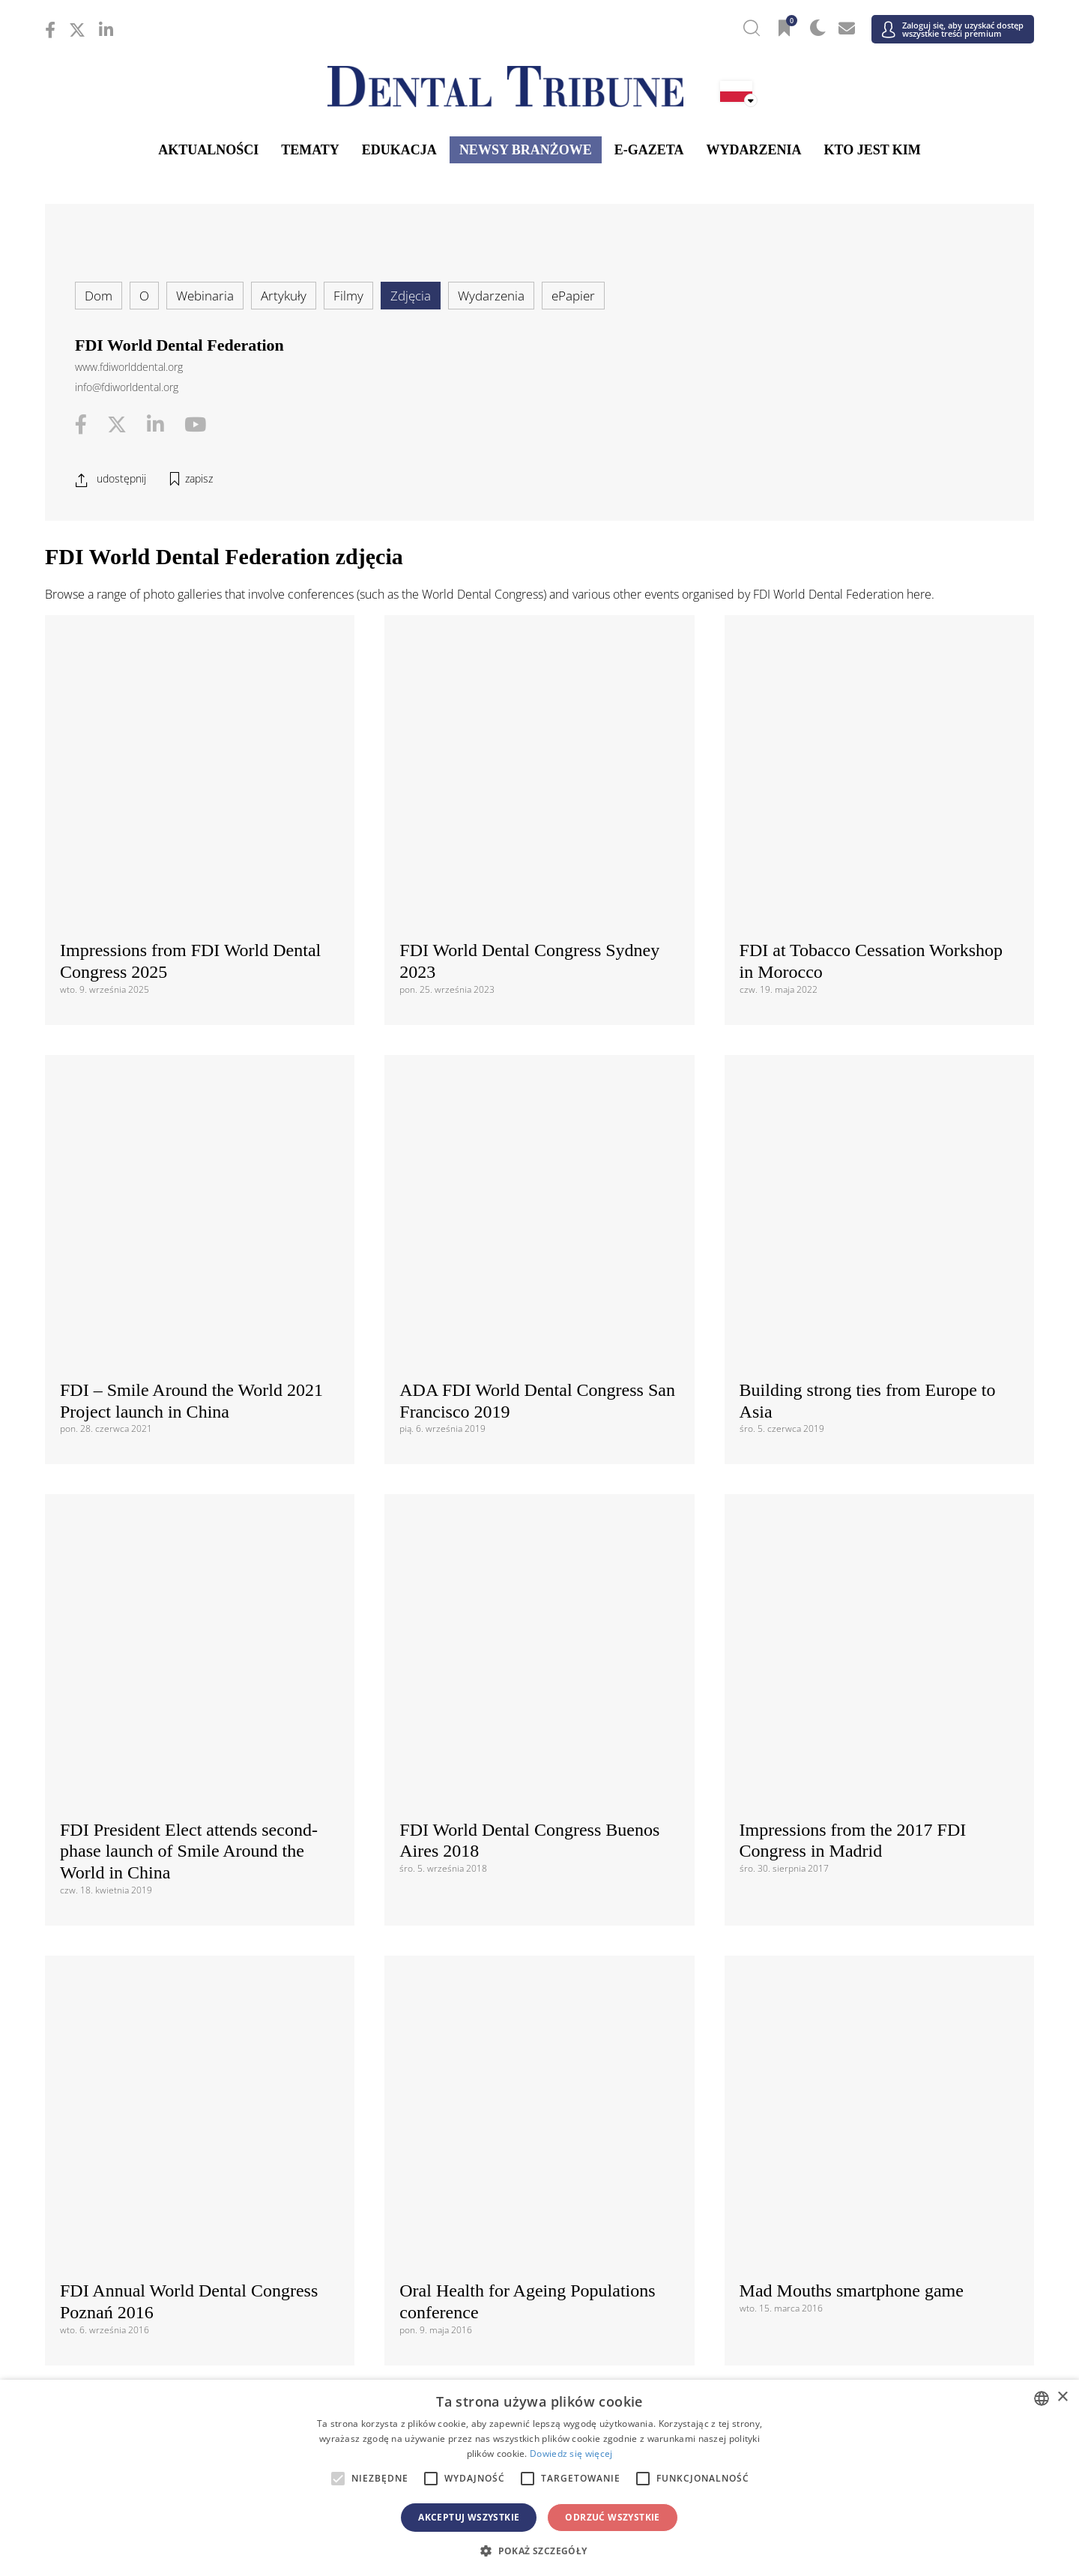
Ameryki (539, 1932)
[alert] (539, 2478)
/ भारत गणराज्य (539, 2275)
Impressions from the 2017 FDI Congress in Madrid (853, 1041)
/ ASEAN (704, 2298)
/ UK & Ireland (869, 2197)
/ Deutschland (210, 2105)
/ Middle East (869, 2377)
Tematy (310, 149)
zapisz (199, 478)
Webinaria (205, 295)
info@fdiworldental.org (126, 387)
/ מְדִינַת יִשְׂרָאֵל (210, 2377)
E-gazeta (649, 149)
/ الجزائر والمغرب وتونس (539, 2377)
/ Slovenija (210, 2174)
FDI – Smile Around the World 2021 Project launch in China (191, 868)
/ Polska (210, 2151)
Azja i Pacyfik (540, 2250)
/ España (869, 2174)
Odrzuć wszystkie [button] (612, 2517)
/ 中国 (210, 2275)
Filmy (348, 295)
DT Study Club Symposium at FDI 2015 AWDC (185, 1410)
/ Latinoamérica (869, 1958)
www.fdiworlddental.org (129, 367)
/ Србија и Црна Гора (539, 2174)
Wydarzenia (753, 149)
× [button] (1062, 2397)
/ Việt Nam (375, 2298)
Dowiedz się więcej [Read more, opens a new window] (571, 2453)
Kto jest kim (871, 149)
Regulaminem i (395, 1722)
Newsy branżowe (525, 149)
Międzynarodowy (539, 1854)
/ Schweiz (210, 2197)
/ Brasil (210, 1958)
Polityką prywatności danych (512, 1722)
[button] (539, 2550)
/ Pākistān (869, 2275)
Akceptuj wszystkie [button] (468, 2517)
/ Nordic (869, 2128)
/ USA (539, 1981)
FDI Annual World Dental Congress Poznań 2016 (189, 1236)
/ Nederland (539, 2128)
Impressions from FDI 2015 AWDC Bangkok (527, 1410)
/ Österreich (210, 2059)
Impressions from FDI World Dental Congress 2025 (190, 695)
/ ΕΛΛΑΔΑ (539, 2105)
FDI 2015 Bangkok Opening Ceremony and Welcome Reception (867, 1410)
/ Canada (539, 1958)
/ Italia (210, 2128)
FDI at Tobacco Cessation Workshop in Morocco (871, 695)
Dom (98, 295)
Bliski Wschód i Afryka (540, 2351)
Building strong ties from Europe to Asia (868, 842)
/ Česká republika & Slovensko (539, 2082)
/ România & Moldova (869, 2151)
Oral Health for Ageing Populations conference (527, 1236)
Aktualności (208, 149)
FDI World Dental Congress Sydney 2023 (529, 695)
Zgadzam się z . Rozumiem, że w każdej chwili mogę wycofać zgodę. (532, 1731)
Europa (539, 2034)
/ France (868, 2082)
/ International (539, 1879)
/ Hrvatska (210, 2082)
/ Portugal (539, 2151)
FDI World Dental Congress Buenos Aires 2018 (529, 1041)
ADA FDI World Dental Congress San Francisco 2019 (537, 868)
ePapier (573, 295)
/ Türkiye (539, 2197)
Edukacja (399, 149)
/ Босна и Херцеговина (539, 2059)
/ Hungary (869, 2105)
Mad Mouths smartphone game (852, 1226)
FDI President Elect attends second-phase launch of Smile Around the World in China (189, 1052)
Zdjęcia (410, 295)
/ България (869, 2059)
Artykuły (283, 295)
